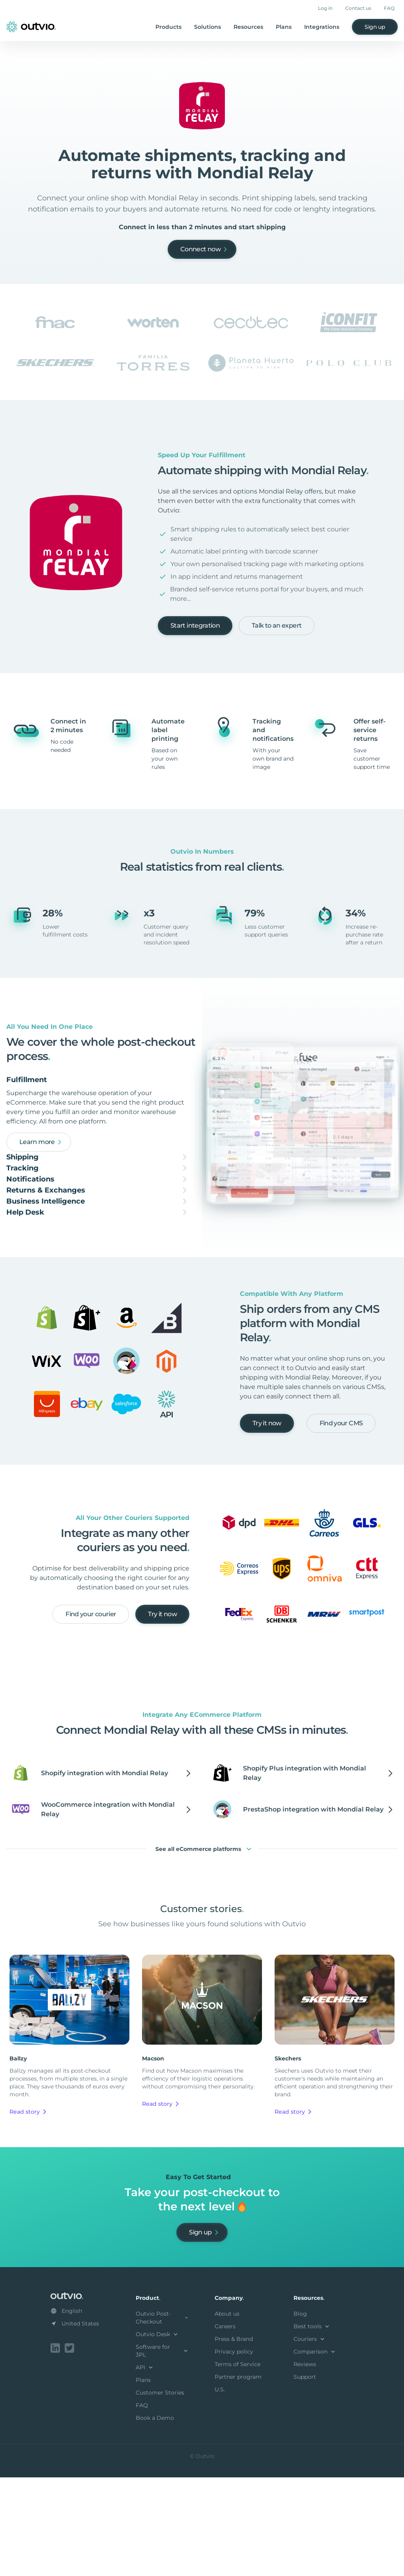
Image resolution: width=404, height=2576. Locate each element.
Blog (300, 2413)
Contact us (358, 8)
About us (227, 2413)
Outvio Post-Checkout (162, 2417)
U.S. (220, 2489)
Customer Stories (160, 2492)
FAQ (389, 8)
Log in (325, 8)
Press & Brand (234, 2439)
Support (305, 2477)
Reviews (305, 2464)
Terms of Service (237, 2464)
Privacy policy (234, 2451)
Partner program (238, 2477)
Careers (225, 2426)
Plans (284, 26)
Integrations (321, 26)
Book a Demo (155, 2518)
